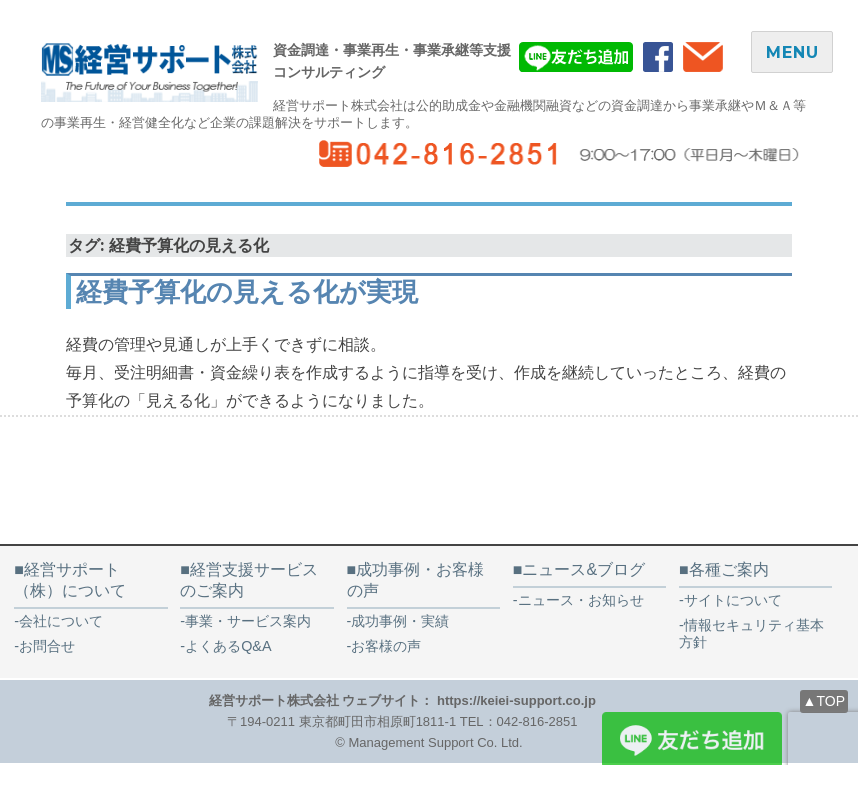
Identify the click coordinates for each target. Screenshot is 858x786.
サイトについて (733, 600)
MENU (792, 52)
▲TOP (824, 701)
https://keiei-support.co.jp (516, 700)
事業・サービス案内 (248, 621)
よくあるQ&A (228, 646)
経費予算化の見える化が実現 (247, 291)
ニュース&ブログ (583, 569)
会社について (61, 621)
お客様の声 (393, 646)
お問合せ (47, 646)
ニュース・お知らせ (581, 600)
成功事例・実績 (400, 621)
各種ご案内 (729, 569)
